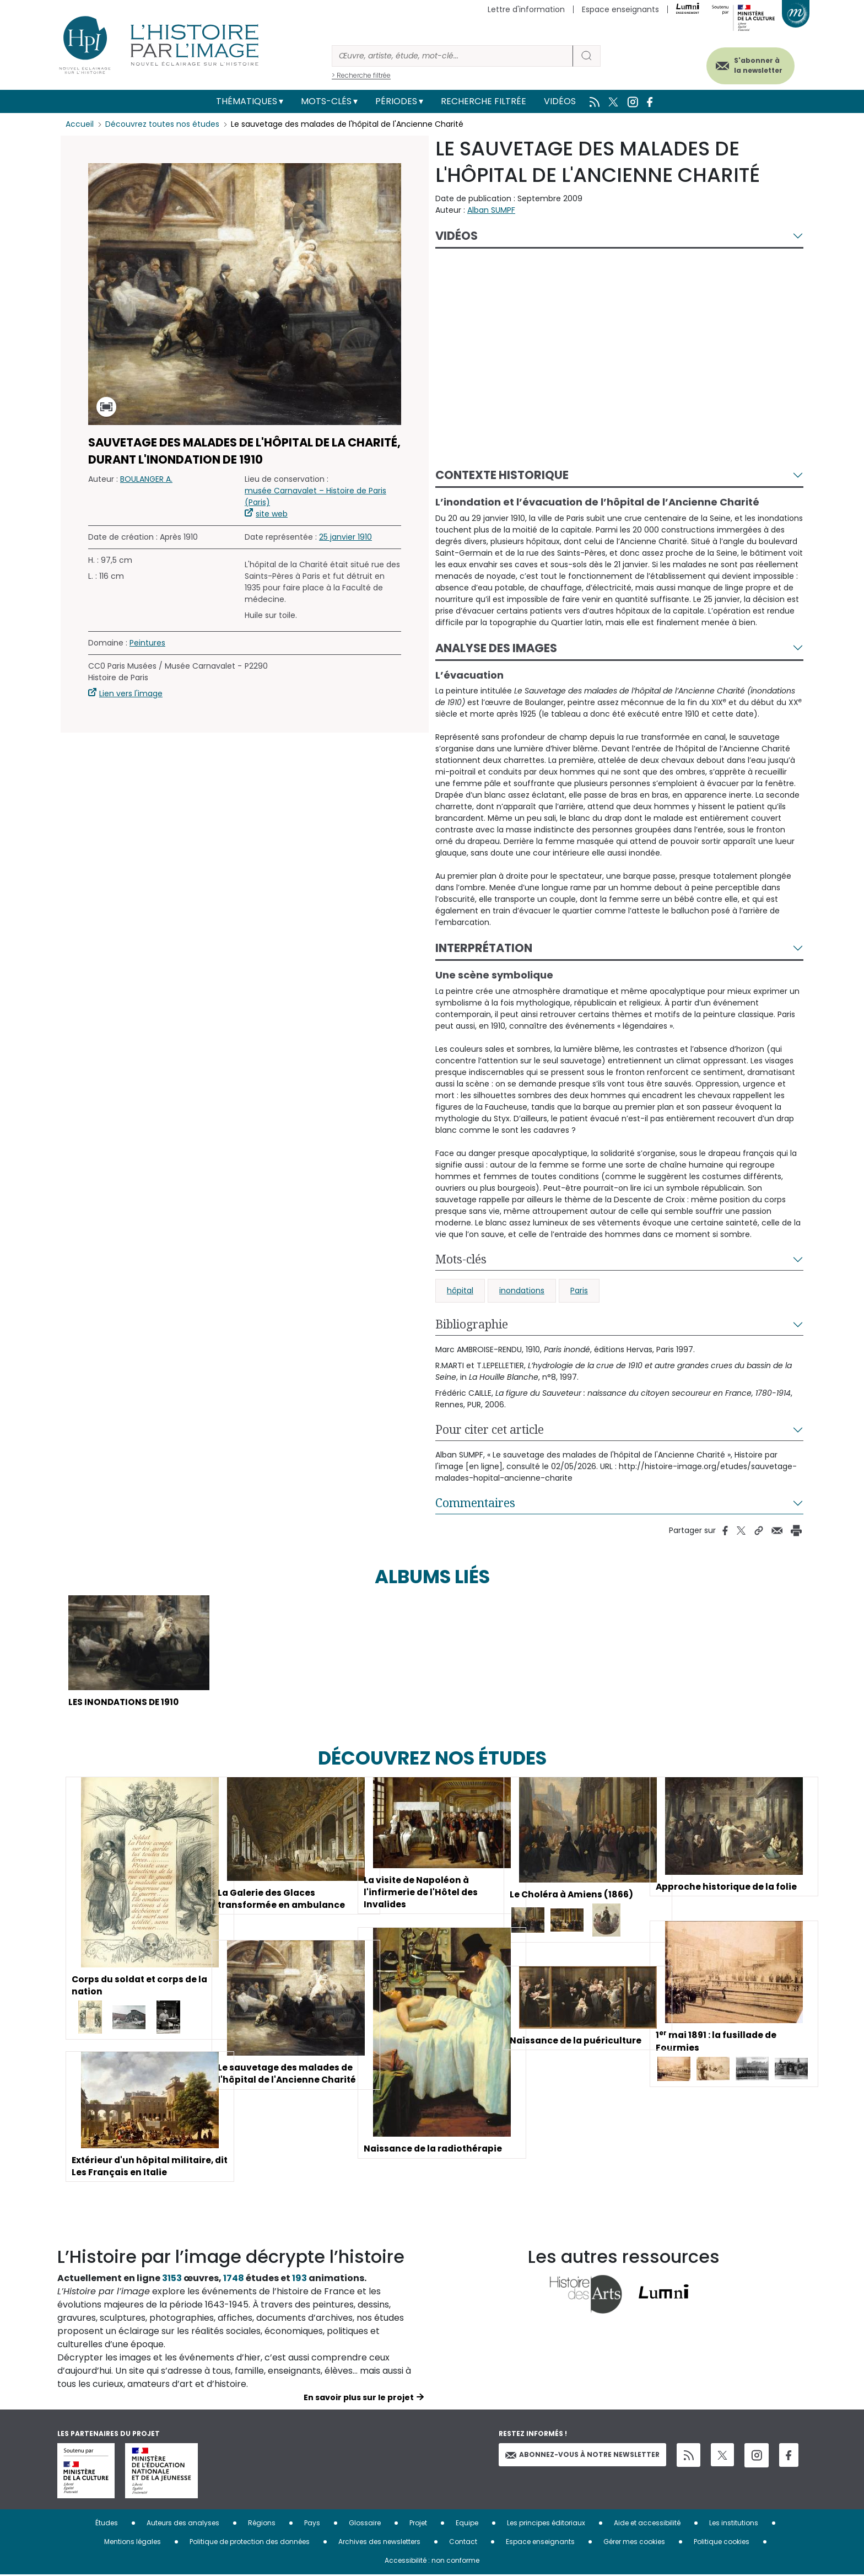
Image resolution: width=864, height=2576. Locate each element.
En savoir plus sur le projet (359, 2398)
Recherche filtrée (483, 101)
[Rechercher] (452, 56)
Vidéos (560, 101)
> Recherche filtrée (361, 75)
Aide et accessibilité (647, 2524)
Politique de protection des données (250, 2542)
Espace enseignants (620, 9)
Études (106, 2524)
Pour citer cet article (489, 1429)
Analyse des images (496, 648)
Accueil (80, 124)
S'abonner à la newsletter (754, 64)
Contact (463, 2542)
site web (272, 513)
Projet (418, 2524)
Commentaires (475, 1502)
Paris (579, 1290)
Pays (312, 2524)
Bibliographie (471, 1324)
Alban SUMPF (491, 210)
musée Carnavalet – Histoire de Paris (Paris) (315, 496)
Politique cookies (721, 2542)
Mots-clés (326, 101)
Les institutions (733, 2524)
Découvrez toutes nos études (162, 124)
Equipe (467, 2524)
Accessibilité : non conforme (432, 2561)
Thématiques (246, 101)
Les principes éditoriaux (546, 2524)
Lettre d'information (526, 9)
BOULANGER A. (146, 479)
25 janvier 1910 (345, 536)
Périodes (396, 101)
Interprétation (483, 948)
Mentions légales (132, 2542)
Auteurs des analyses (183, 2524)
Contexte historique (502, 475)
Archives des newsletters (379, 2542)
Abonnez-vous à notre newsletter (582, 2456)
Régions (262, 2524)
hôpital (460, 1290)
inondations (521, 1290)
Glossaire (365, 2524)
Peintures (147, 642)
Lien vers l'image (131, 693)
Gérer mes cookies (634, 2542)
